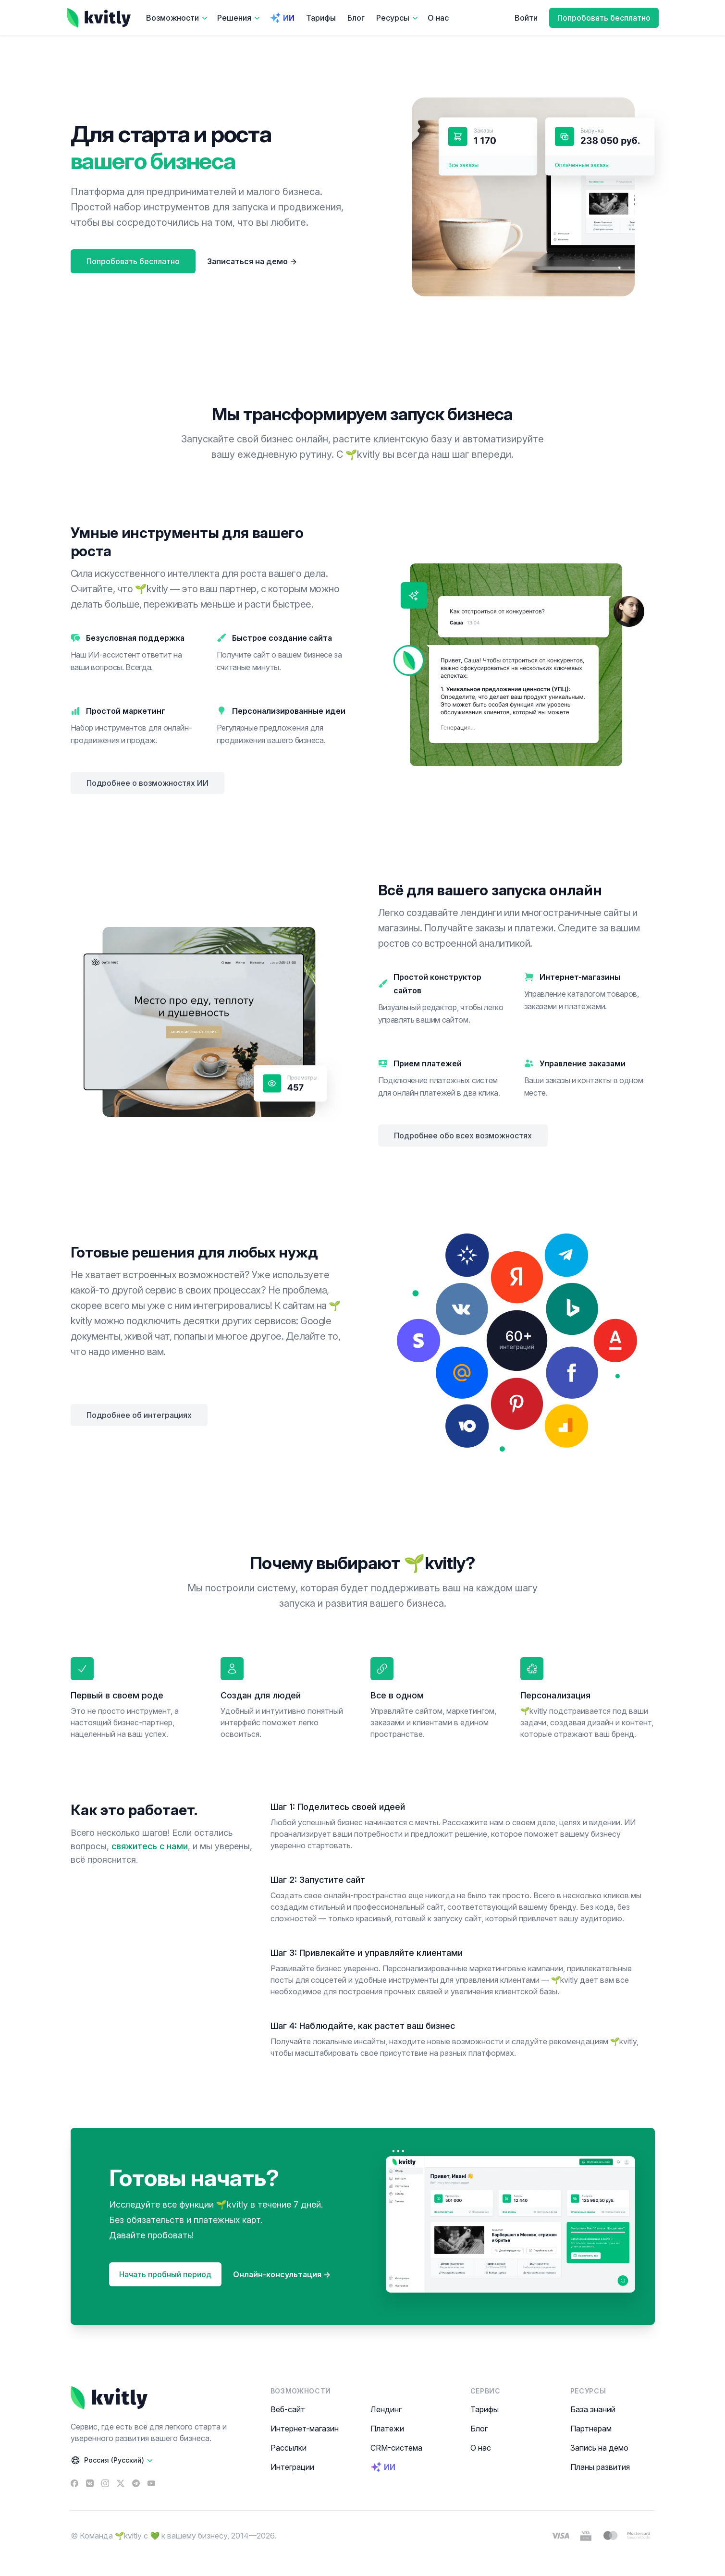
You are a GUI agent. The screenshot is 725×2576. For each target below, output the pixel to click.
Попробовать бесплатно (604, 18)
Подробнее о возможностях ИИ (147, 783)
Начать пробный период (165, 2274)
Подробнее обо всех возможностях (463, 1135)
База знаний (592, 2409)
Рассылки (288, 2448)
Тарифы (321, 18)
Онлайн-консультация (282, 2274)
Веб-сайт (287, 2409)
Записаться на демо (252, 261)
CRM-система (396, 2448)
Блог (356, 18)
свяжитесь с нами (149, 1846)
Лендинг (386, 2409)
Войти (526, 18)
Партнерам (591, 2428)
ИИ (282, 18)
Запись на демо (599, 2448)
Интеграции (292, 2467)
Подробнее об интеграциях (139, 1415)
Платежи (387, 2428)
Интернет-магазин (304, 2428)
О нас (438, 18)
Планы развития (600, 2467)
